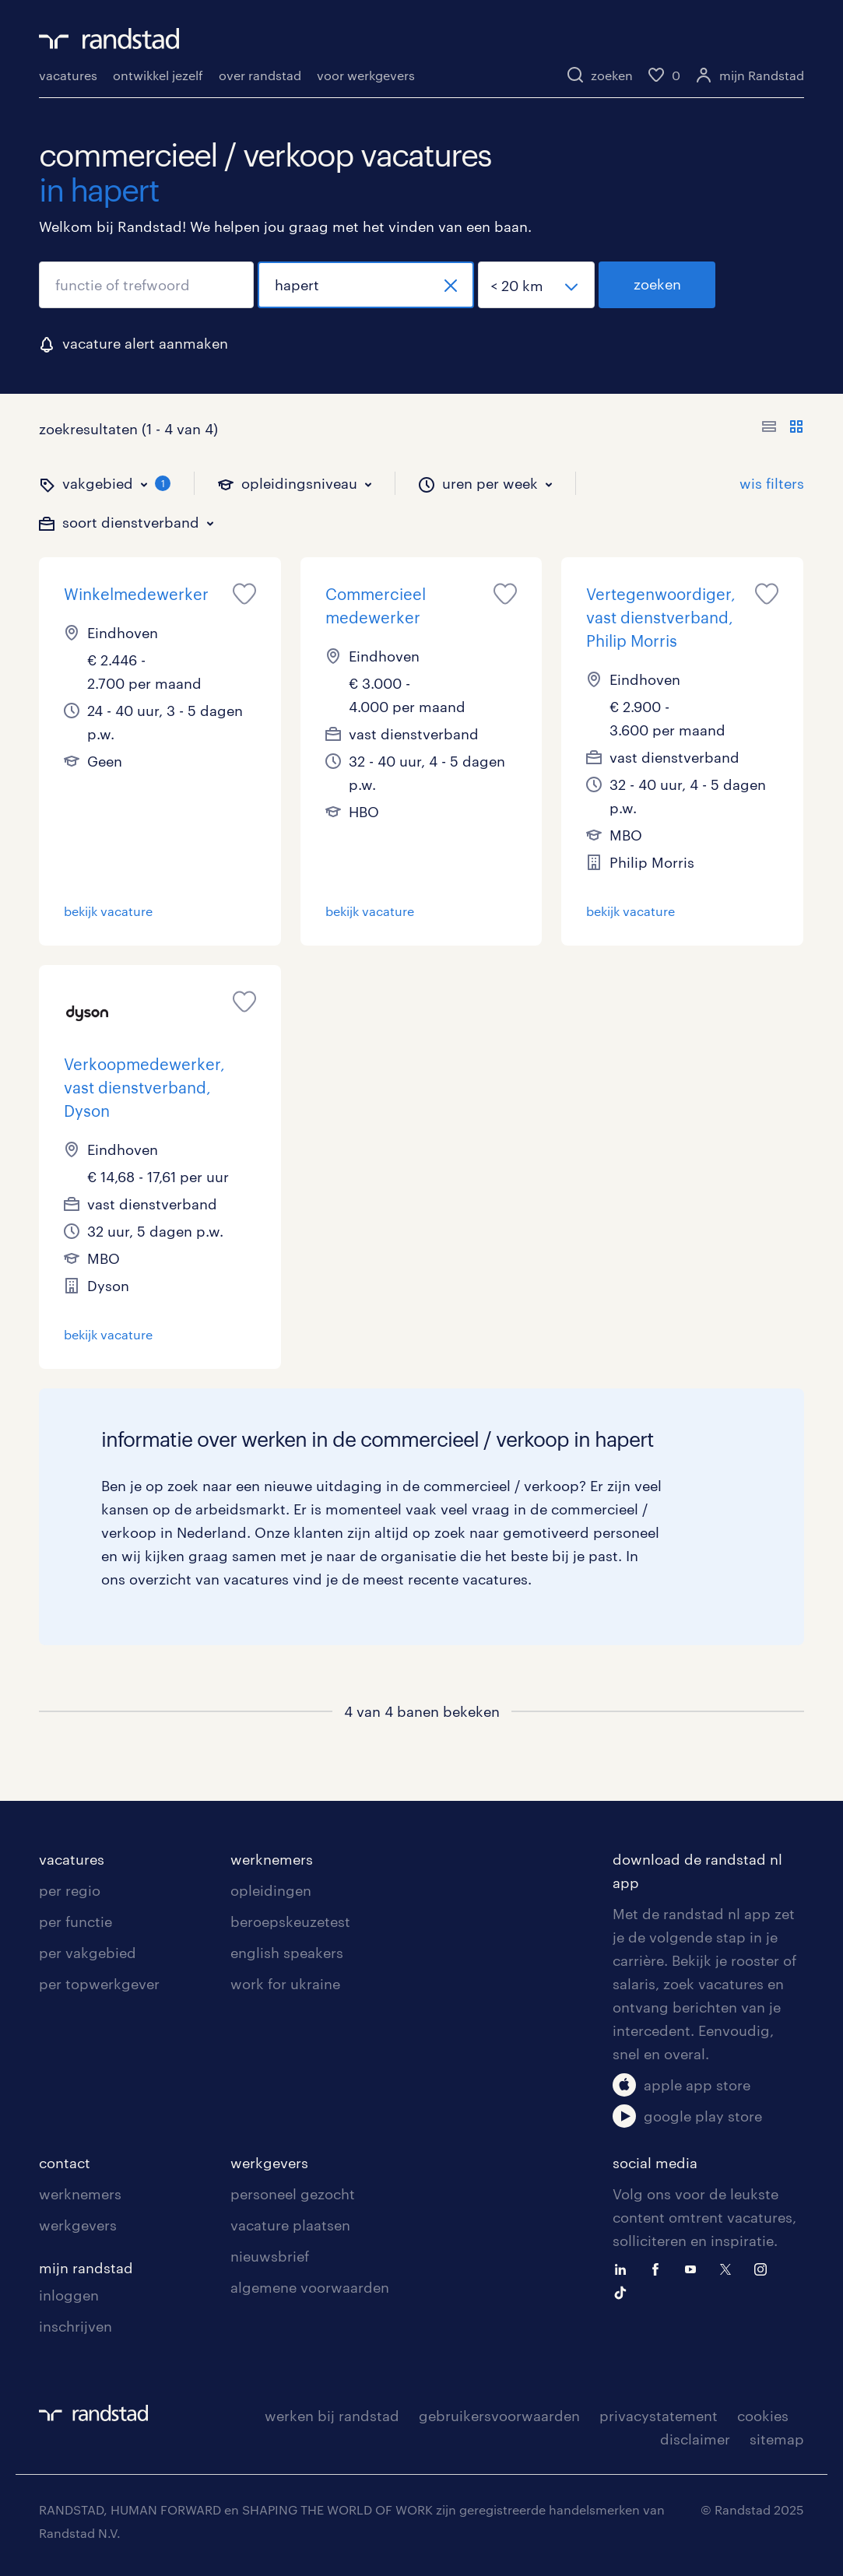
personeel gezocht (292, 2193)
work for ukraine (285, 1983)
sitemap (777, 2439)
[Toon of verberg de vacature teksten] (782, 428)
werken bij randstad (332, 2415)
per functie (75, 1921)
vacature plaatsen (290, 2225)
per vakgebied (87, 1952)
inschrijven (75, 2326)
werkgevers (78, 2225)
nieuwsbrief (269, 2256)
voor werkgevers (366, 75)
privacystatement (658, 2415)
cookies (763, 2415)
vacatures (68, 75)
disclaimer (695, 2439)
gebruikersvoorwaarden (499, 2415)
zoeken (657, 284)
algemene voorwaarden (309, 2287)
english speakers (286, 1952)
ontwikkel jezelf (158, 75)
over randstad (260, 75)
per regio (69, 1890)
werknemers (271, 1859)
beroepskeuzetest (290, 1921)
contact (64, 2162)
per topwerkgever (99, 1983)
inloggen (69, 2295)
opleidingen (270, 1890)
